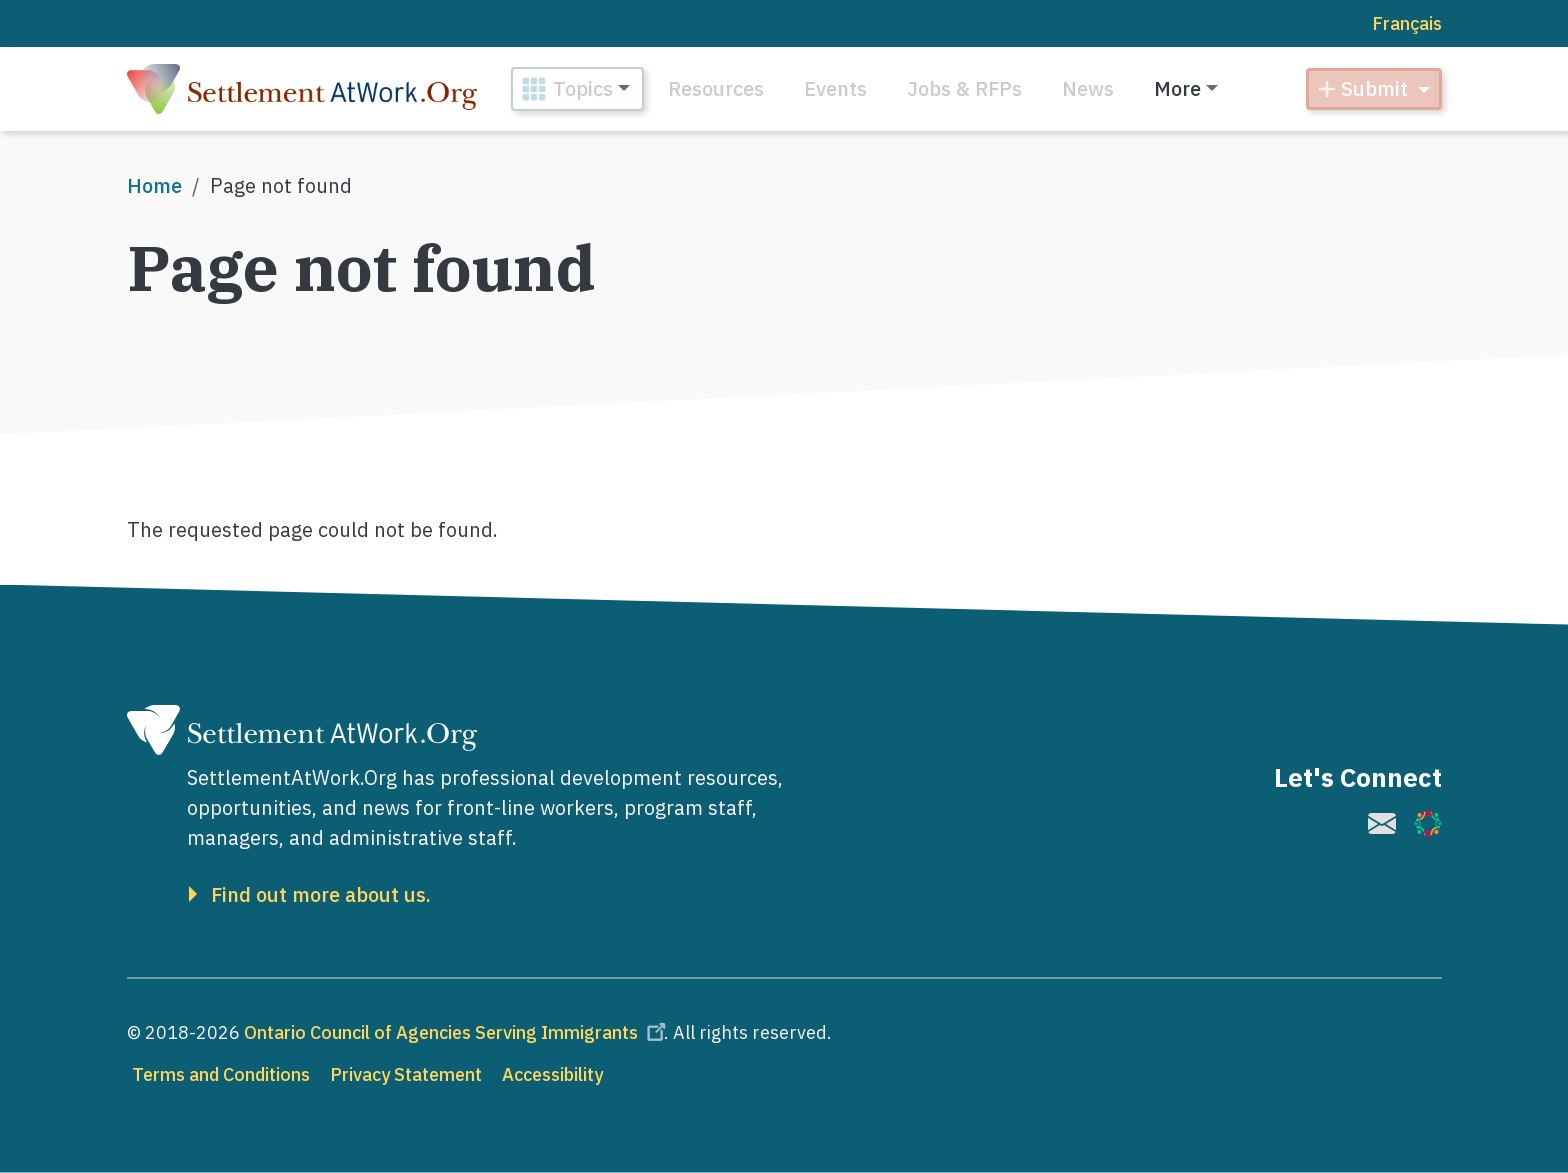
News (1088, 88)
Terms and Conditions (221, 1074)
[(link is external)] (1382, 823)
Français (1407, 23)
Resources (716, 88)
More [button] (1177, 88)
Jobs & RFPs (964, 88)
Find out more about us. (321, 895)
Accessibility (552, 1074)
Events (835, 88)
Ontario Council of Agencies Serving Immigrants (458, 1032)
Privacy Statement (406, 1074)
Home (154, 185)
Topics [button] (583, 88)
